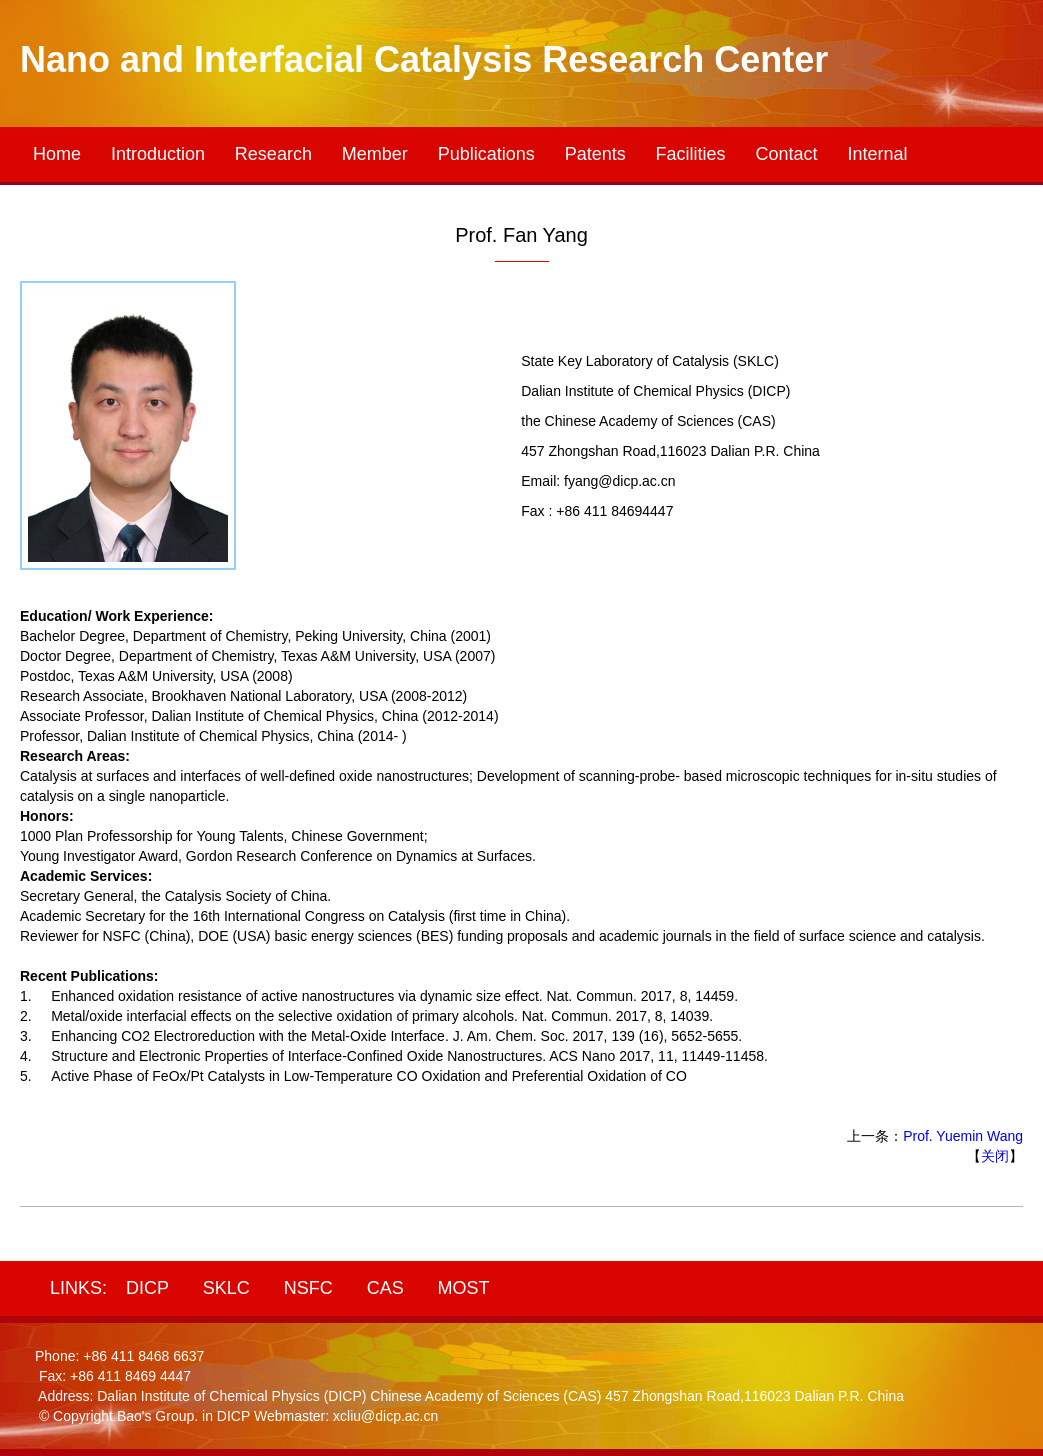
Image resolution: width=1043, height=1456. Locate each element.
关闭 (995, 1156)
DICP (147, 1288)
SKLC (226, 1288)
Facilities (691, 154)
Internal (877, 154)
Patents (595, 154)
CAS (385, 1288)
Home (57, 154)
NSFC (308, 1288)
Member (375, 154)
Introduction (158, 154)
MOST (464, 1288)
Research (273, 154)
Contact (787, 154)
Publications (486, 154)
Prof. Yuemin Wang (963, 1136)
